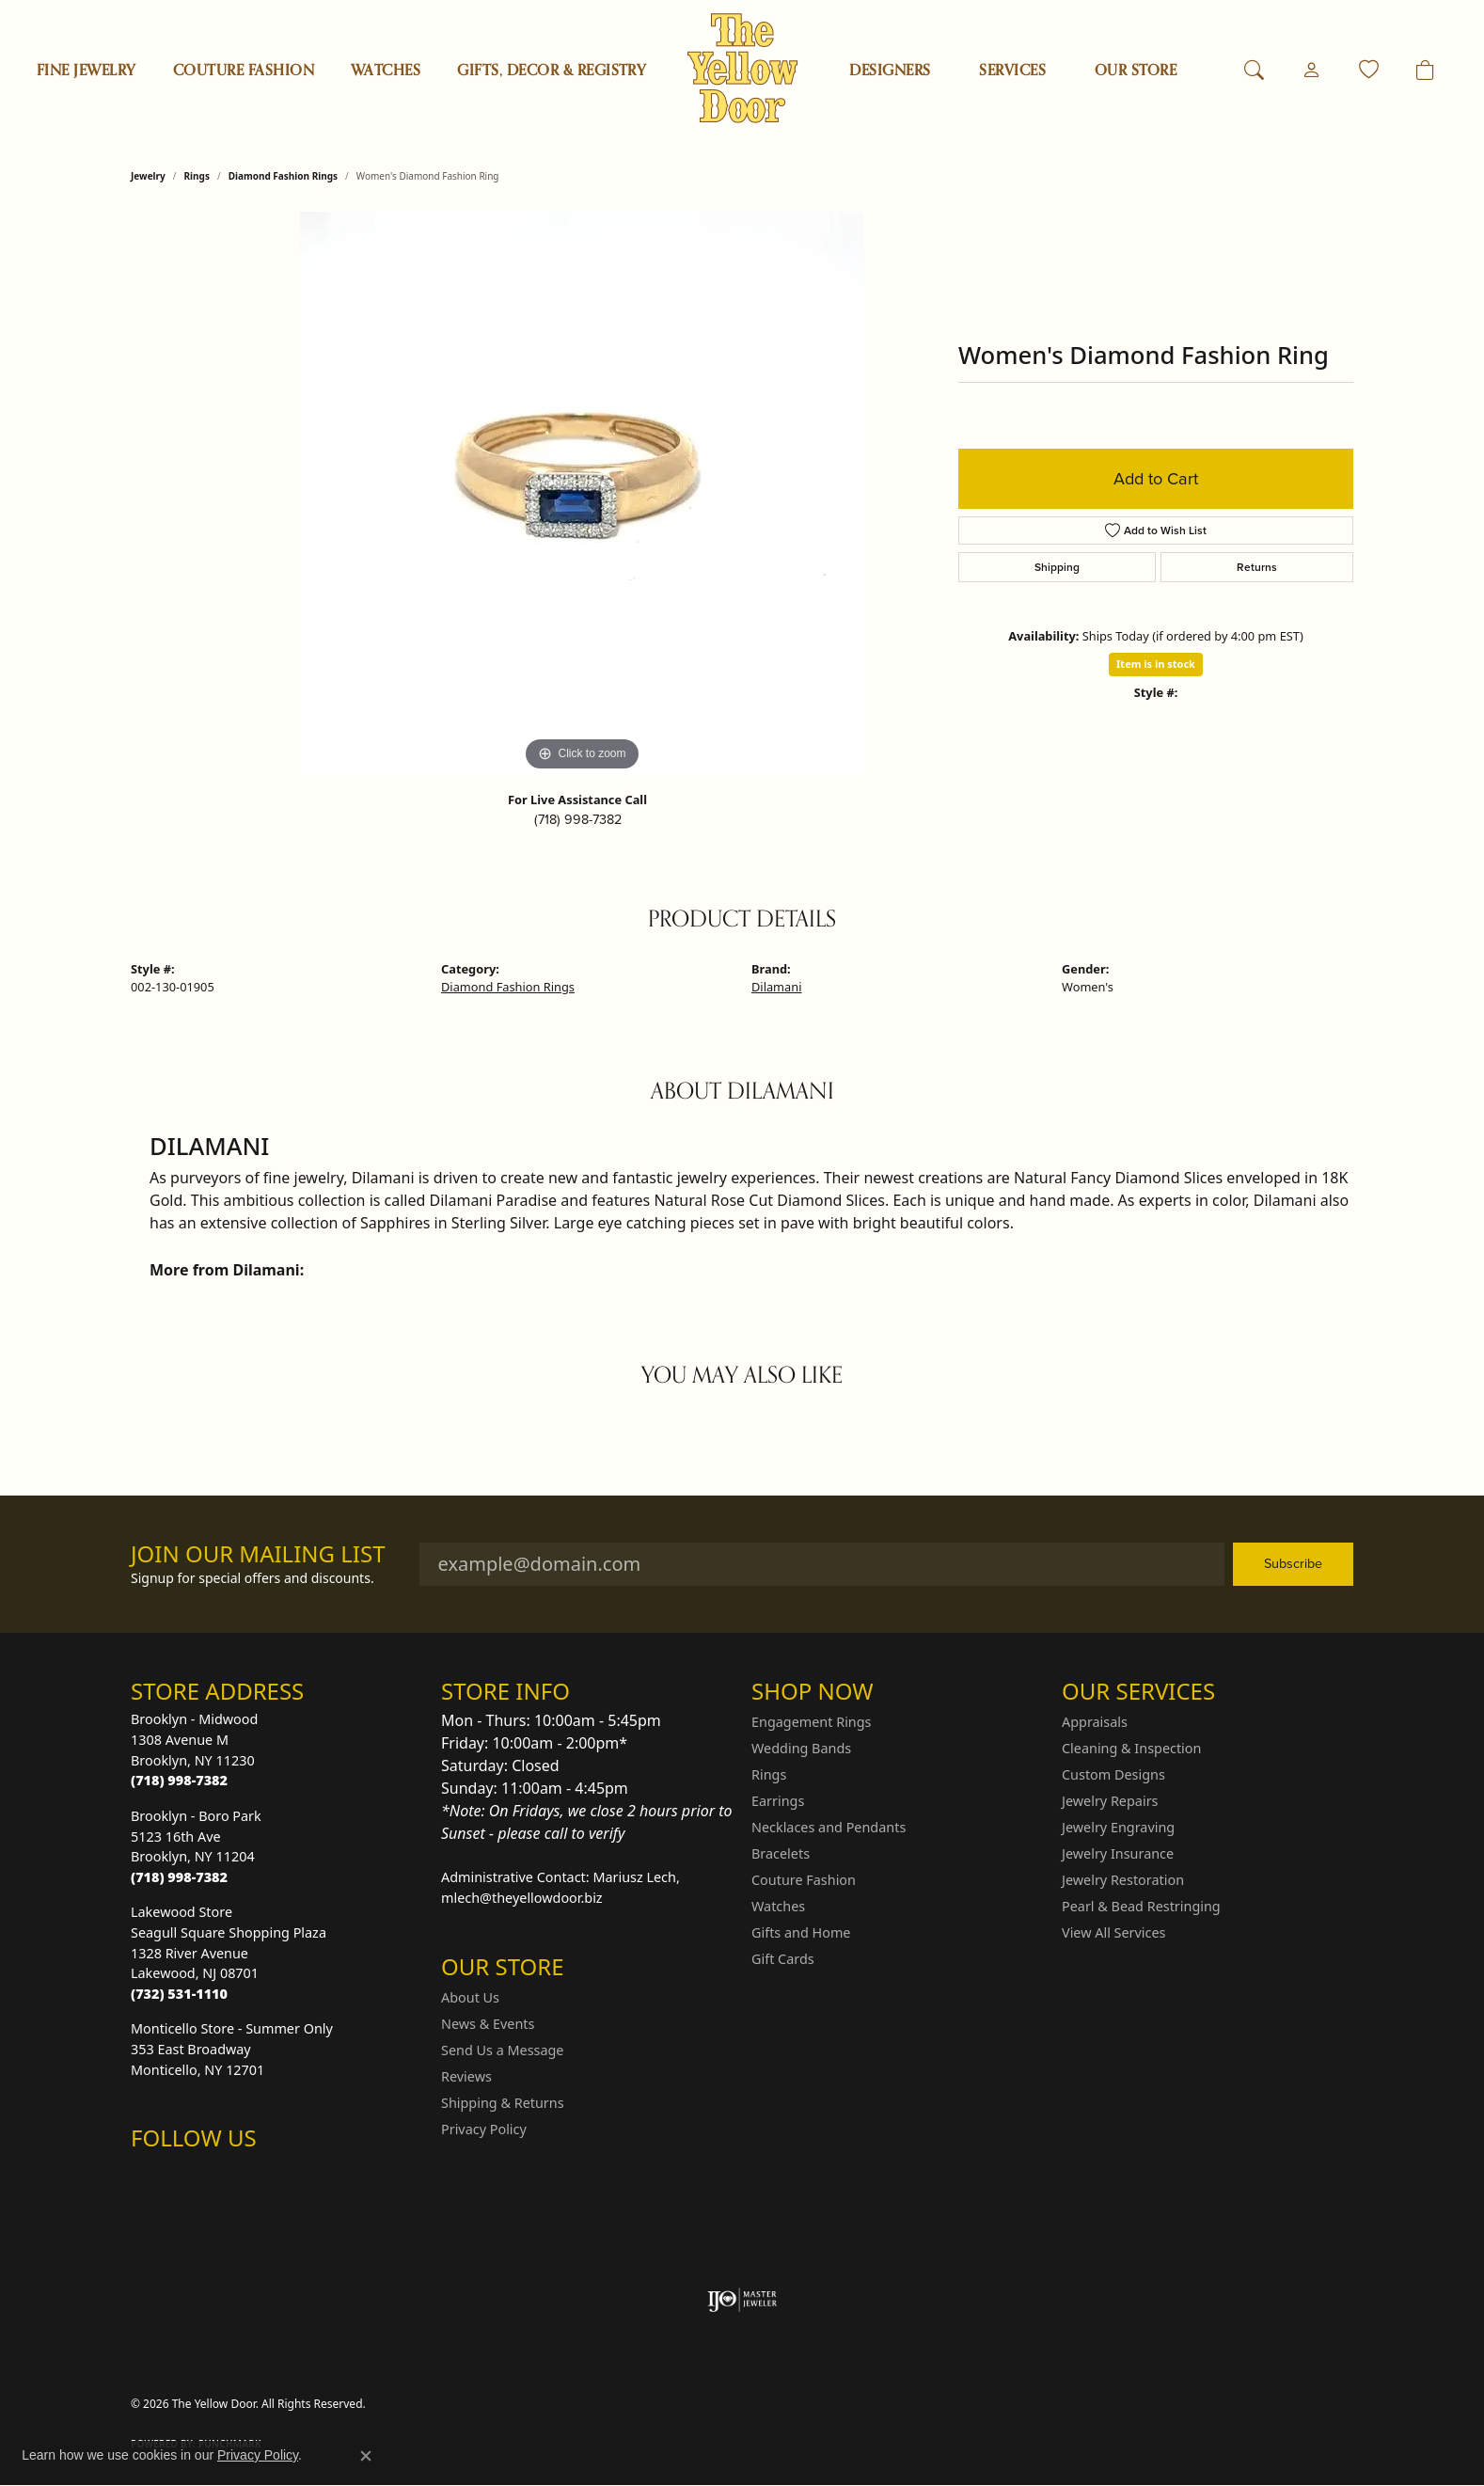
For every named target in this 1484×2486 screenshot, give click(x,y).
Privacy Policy (484, 2129)
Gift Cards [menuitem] (782, 1959)
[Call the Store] (179, 1780)
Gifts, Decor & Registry (551, 70)
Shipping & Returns (502, 2103)
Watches (385, 70)
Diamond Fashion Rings (283, 175)
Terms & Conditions (1138, 2404)
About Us (470, 1997)
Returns (1257, 567)
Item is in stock (1155, 664)
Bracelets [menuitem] (780, 1853)
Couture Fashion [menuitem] (803, 1880)
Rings (197, 175)
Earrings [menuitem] (777, 1801)
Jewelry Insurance (1118, 1853)
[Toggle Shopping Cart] (1425, 70)
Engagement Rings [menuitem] (811, 1722)
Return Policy (933, 2404)
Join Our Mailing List (258, 1554)
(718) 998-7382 (578, 819)
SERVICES (1012, 70)
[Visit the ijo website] (742, 2299)
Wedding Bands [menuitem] (801, 1748)
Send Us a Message (502, 2050)
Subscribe (1293, 1563)
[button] (1254, 70)
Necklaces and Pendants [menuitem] (828, 1827)
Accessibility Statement (1278, 2404)
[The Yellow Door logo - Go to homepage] (742, 68)
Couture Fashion (243, 70)
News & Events (487, 2024)
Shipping (1057, 567)
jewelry (148, 175)
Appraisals (1095, 1722)
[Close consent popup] (365, 2456)
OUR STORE (1135, 70)
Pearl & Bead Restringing (1141, 1906)
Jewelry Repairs (1110, 1801)
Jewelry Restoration (1123, 1880)
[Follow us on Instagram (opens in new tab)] (149, 2175)
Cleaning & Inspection (1131, 1748)
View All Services (1114, 1932)
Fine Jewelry (86, 70)
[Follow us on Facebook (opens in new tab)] (194, 2175)
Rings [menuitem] (768, 1774)
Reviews (466, 2076)
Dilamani (776, 986)
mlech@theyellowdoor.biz (522, 1898)
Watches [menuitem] (778, 1906)
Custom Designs (1113, 1774)
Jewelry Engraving (1118, 1827)
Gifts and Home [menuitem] (800, 1932)
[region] (582, 494)
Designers (889, 70)
